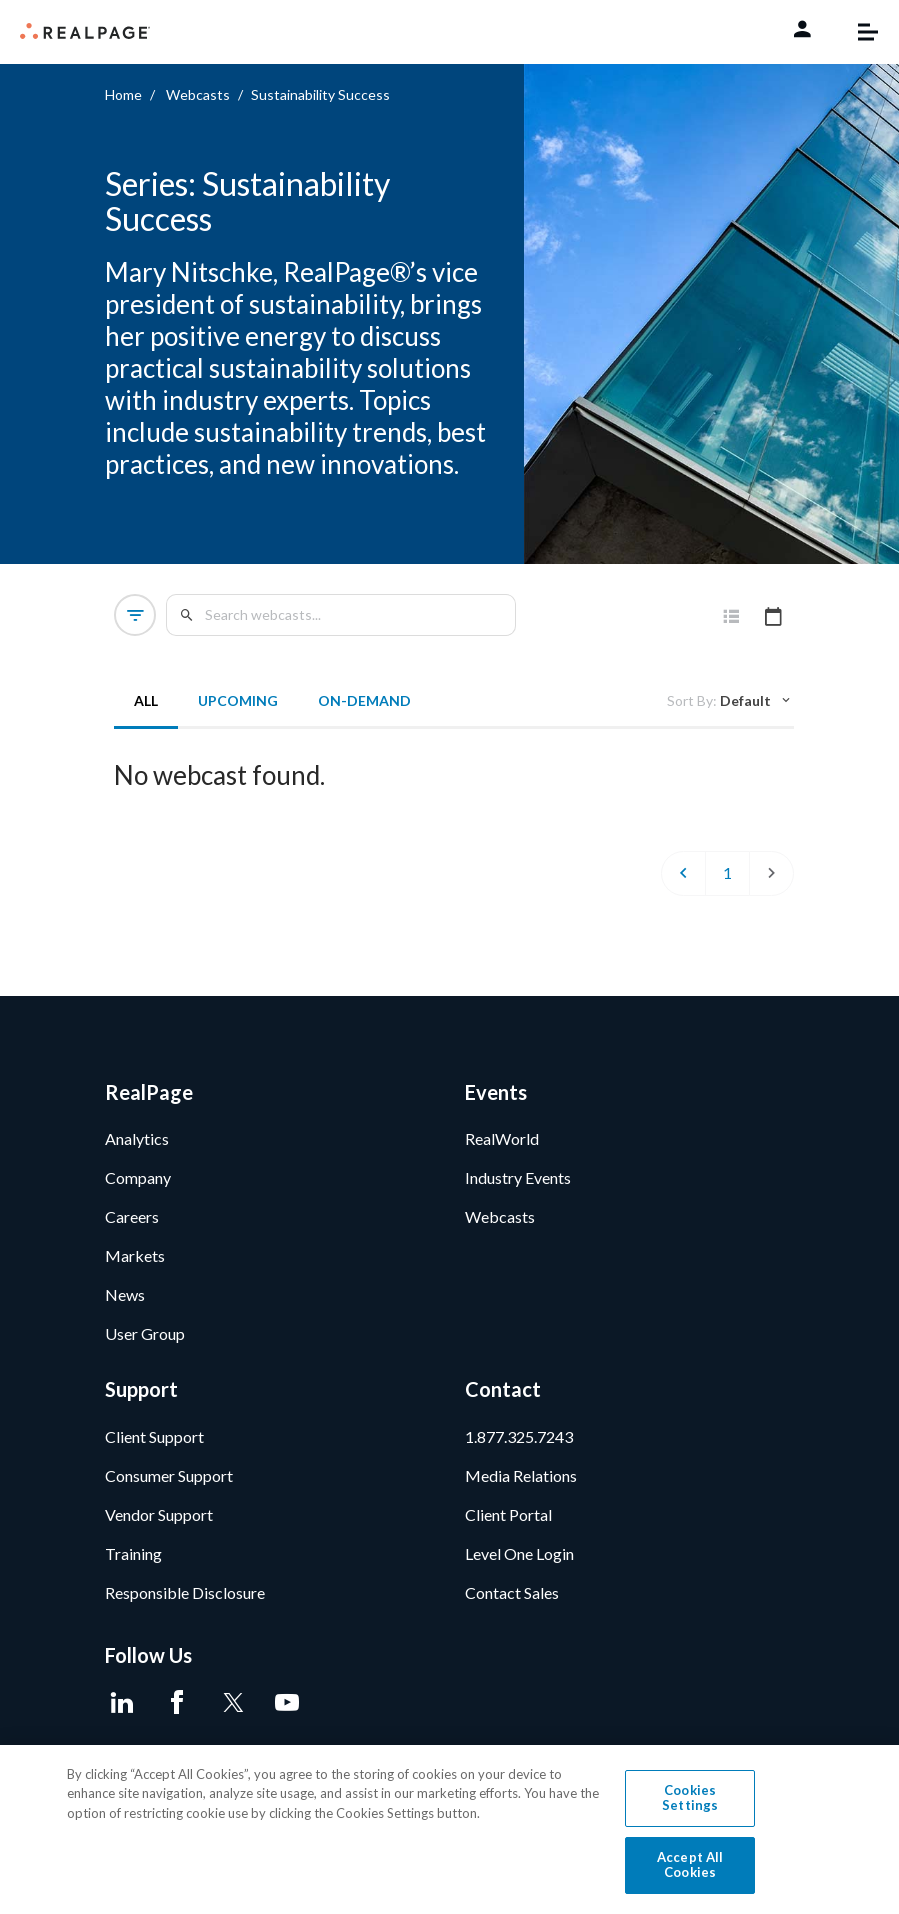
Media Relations (521, 1481)
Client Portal (508, 1520)
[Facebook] (177, 1709)
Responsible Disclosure (185, 1598)
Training (133, 1559)
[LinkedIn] (122, 1709)
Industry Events (518, 1184)
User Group (145, 1340)
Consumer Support (169, 1481)
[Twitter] (232, 1709)
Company (138, 1184)
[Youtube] (287, 1709)
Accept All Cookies (690, 1865)
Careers (132, 1223)
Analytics (137, 1145)
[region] (449, 1829)
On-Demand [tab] (365, 700)
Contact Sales (512, 1598)
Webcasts (198, 94)
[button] (136, 615)
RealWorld (502, 1145)
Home (123, 94)
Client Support (154, 1442)
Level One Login (519, 1559)
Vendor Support (159, 1520)
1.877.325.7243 (519, 1442)
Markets (135, 1262)
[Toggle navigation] (858, 32)
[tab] (732, 617)
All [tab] (147, 700)
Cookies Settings (690, 1798)
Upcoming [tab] (239, 700)
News (125, 1301)
